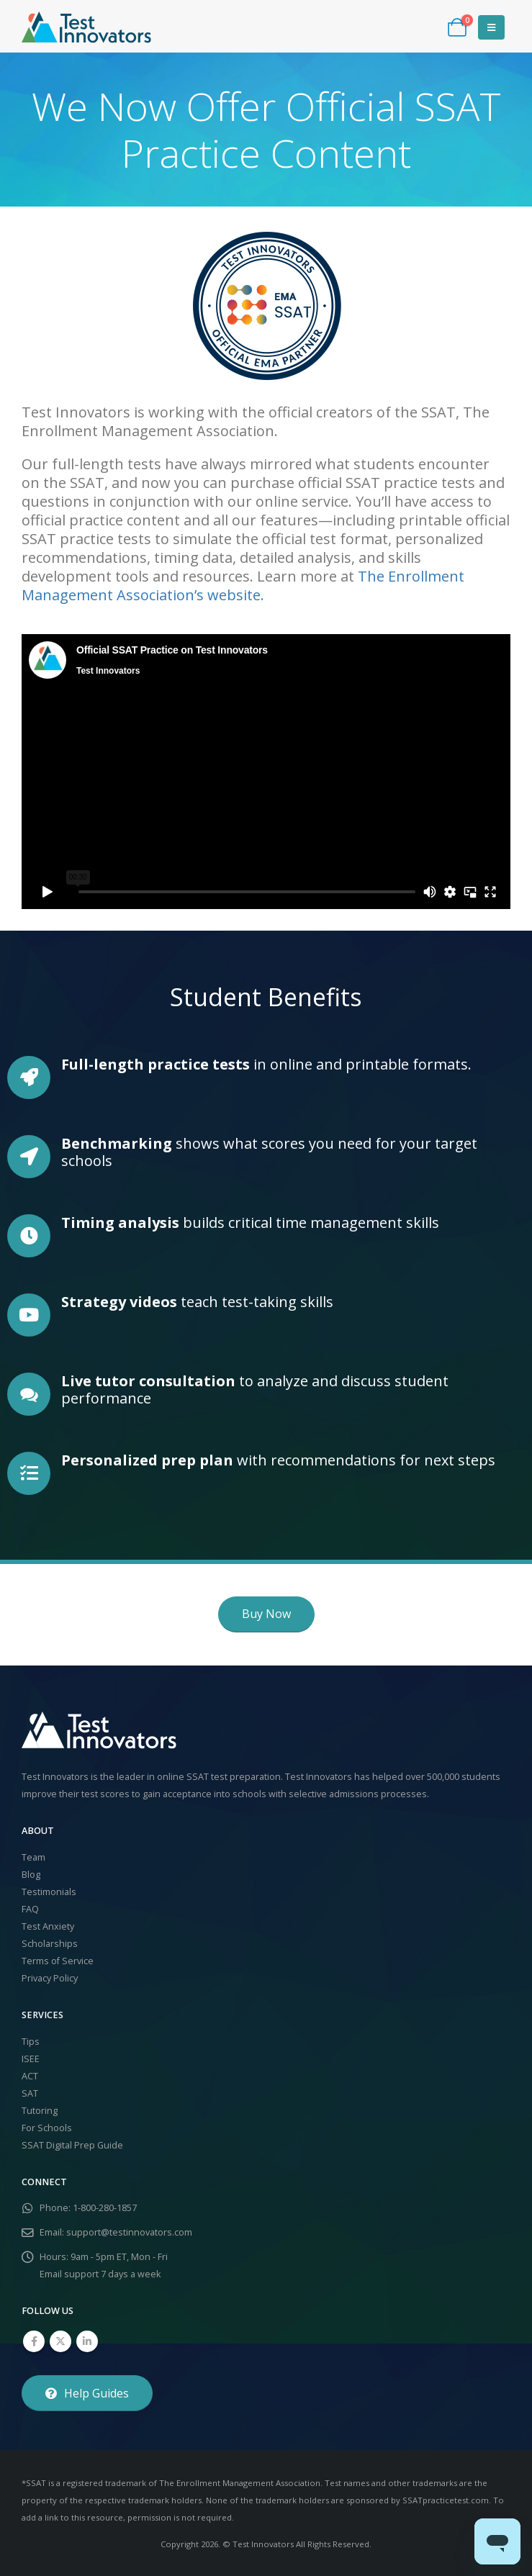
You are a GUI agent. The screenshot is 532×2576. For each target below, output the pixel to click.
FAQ (30, 1909)
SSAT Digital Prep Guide (72, 2145)
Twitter (60, 2341)
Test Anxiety (48, 1926)
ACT (30, 2076)
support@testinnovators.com (129, 2232)
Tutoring (40, 2111)
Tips (31, 2041)
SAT (30, 2093)
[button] (491, 27)
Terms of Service (58, 1961)
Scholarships (50, 1944)
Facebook (34, 2341)
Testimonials (49, 1892)
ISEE (31, 2059)
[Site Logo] (86, 27)
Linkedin (87, 2341)
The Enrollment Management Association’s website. (243, 585)
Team (33, 1857)
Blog (31, 1874)
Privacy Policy (50, 1978)
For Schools (47, 2128)
